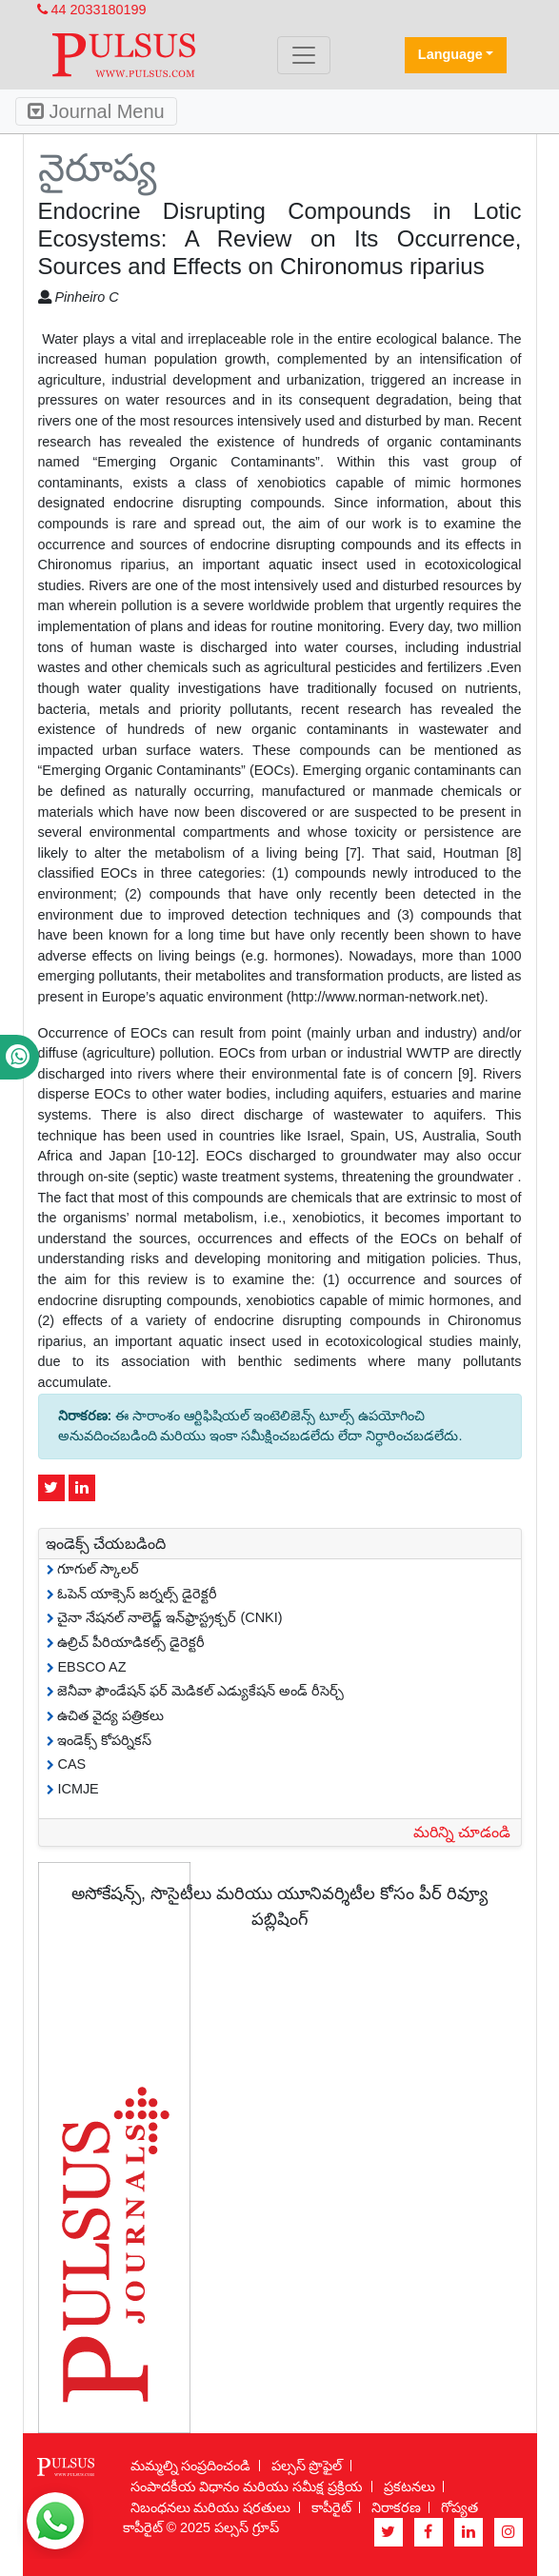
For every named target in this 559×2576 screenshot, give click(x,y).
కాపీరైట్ (331, 2507)
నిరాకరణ (396, 2507)
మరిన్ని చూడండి (461, 1832)
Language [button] (450, 54)
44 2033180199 (92, 9)
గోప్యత (459, 2507)
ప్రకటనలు (409, 2486)
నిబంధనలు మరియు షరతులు (210, 2507)
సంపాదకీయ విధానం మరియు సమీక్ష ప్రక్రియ (247, 2486)
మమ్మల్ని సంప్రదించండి (190, 2465)
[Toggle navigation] (303, 55)
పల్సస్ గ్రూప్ (246, 2527)
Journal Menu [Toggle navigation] (96, 111)
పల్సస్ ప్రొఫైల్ (307, 2465)
